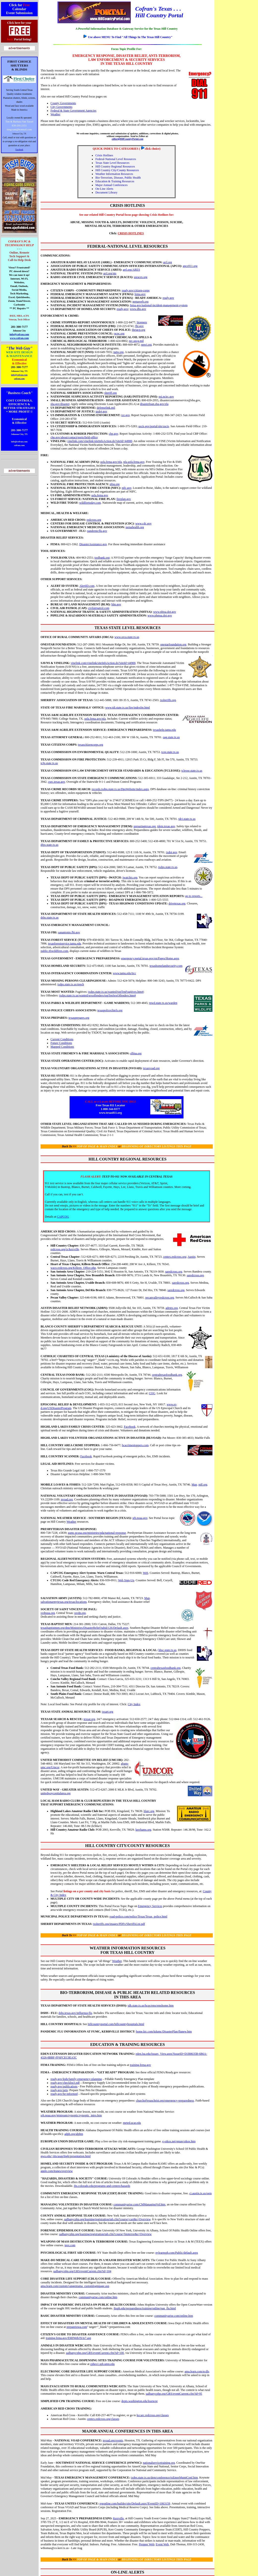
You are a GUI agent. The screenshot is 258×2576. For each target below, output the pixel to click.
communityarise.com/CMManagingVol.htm (139, 2204)
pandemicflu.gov (97, 531)
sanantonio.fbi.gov (69, 932)
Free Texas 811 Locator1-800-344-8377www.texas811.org (110, 1107)
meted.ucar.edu (132, 2123)
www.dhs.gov (138, 309)
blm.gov (116, 604)
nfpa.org (115, 484)
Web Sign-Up (126, 1580)
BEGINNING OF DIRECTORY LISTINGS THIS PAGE (156, 1146)
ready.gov (168, 298)
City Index (134, 1704)
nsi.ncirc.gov (166, 396)
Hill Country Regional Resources (115, 166)
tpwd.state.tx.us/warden (163, 1003)
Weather (55, 114)
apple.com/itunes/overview (57, 2171)
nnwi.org (146, 344)
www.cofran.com (19, 338)
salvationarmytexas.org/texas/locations (64, 1602)
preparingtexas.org (144, 826)
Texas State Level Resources (112, 163)
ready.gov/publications (64, 2086)
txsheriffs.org (168, 700)
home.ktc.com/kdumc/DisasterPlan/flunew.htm (164, 2031)
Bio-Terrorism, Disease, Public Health (118, 177)
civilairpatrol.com (98, 608)
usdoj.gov (101, 411)
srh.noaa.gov (140, 1518)
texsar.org (89, 1719)
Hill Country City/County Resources (117, 170)
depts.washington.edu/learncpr (139, 2401)
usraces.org (140, 277)
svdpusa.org (48, 1613)
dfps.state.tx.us (49, 845)
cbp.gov (113, 433)
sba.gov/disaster (60, 404)
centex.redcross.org (174, 1256)
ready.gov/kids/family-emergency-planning (76, 2079)
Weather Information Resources (114, 174)
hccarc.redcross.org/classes (153, 2415)
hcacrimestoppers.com (135, 1445)
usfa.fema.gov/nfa (111, 462)
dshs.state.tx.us (49, 917)
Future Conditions (61, 1043)
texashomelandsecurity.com (166, 966)
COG (152, 1393)
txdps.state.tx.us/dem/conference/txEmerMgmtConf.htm (164, 2477)
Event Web (162, 2544)
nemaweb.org (140, 301)
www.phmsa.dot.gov (160, 615)
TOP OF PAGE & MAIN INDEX (97, 1146)
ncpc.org (119, 333)
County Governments (63, 103)
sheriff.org (110, 393)
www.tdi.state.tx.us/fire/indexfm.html (127, 707)
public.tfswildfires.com (54, 951)
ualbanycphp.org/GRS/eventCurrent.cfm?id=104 (82, 2271)
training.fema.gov (140, 2065)
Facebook (19, 149)
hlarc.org (149, 1811)
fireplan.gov (124, 499)
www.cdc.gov (143, 523)
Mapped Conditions (62, 1046)
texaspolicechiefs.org (109, 1010)
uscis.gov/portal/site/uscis (153, 426)
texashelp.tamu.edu (164, 730)
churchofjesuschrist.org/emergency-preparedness (165, 2100)
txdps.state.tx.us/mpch (70, 984)
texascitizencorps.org (90, 744)
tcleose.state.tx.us (191, 770)
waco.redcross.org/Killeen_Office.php (73, 1268)
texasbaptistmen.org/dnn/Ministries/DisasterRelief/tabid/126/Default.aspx (84, 1628)
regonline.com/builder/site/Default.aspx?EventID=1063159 (135, 2503)
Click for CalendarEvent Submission (19, 9)
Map (194, 1484)
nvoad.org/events (113, 2440)
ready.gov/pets (59, 2090)
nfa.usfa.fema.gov (134, 462)
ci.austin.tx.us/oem (200, 2193)
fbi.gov (139, 326)
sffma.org (136, 1053)
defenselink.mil (106, 407)
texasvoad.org (151, 1068)
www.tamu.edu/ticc (124, 973)
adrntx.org (171, 1308)
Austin (191, 1256)
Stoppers (142, 322)
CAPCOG (63, 1216)
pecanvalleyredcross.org (159, 1297)
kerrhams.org (143, 1829)
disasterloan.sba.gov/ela (154, 404)
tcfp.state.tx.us (49, 763)
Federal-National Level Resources (115, 159)
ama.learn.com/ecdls (197, 2371)
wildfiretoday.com (90, 502)
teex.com (70, 2245)
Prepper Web (146, 2544)
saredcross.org (173, 1271)
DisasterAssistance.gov (93, 544)
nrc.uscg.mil (136, 341)
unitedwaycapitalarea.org (56, 1793)
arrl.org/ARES (131, 269)
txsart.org (107, 1711)
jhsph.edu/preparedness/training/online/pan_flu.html (145, 2308)
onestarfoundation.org (173, 644)
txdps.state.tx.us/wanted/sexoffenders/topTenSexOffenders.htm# (97, 995)
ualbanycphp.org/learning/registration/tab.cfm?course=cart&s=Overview (107, 2219)
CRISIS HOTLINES (131, 233)
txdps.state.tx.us (167, 867)
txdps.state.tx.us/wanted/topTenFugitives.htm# (116, 991)
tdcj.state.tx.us (186, 819)
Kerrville (118, 2518)
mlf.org (202, 1484)
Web (145, 1573)
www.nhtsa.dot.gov (164, 612)
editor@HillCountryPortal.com (127, 139)
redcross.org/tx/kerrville (65, 1249)
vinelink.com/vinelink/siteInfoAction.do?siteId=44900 (99, 441)
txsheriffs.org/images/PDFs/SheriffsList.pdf (119, 1924)
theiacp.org (138, 329)
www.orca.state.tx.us (126, 637)
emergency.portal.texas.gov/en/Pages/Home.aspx (150, 958)
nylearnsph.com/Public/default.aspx (176, 2252)
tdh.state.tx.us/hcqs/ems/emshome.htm (151, 2005)
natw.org (118, 352)
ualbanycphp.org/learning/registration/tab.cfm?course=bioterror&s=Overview (105, 2234)
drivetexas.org (177, 903)
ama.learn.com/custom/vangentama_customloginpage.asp (75, 2286)
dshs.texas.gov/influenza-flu (75, 2013)
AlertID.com (86, 586)
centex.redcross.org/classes (103, 2419)
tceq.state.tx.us (170, 752)
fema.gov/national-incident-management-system (158, 305)
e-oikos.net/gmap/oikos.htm (179, 2141)
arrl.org (167, 262)
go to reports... (194, 896)
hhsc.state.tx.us (167, 1650)
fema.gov (140, 294)
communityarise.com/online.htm (98, 2297)
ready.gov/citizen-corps (136, 290)
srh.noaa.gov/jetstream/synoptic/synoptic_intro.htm (71, 2115)
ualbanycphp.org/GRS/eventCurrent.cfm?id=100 (95, 2353)
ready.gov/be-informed (64, 2094)
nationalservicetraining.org (159, 2462)
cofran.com (19, 378)
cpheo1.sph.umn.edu (102, 2364)
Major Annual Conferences (111, 185)
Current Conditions (62, 1039)
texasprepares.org (78, 1017)
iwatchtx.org (130, 877)
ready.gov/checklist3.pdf (65, 2082)
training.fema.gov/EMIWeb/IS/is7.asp (68, 2338)
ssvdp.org (80, 1613)
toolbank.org (101, 557)
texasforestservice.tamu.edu (64, 943)
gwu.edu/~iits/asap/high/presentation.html (66, 2156)
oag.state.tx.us (171, 737)
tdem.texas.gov (166, 826)
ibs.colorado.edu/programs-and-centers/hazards (102, 2186)
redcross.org (94, 519)
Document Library (106, 192)
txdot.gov (171, 852)
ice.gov (125, 415)
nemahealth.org (135, 527)
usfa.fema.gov (99, 495)
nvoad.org (67, 1499)
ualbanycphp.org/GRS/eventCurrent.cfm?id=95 (174, 2393)
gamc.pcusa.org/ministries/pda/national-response (97, 1533)
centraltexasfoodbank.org (167, 1374)
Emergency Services (150, 1906)
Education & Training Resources (114, 181)
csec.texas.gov (56, 781)
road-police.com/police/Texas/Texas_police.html (138, 1916)
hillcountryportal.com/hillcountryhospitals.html (116, 2024)
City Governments (61, 107)
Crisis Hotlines (104, 155)
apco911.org (190, 266)
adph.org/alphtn (73, 2134)
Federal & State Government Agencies (73, 110)
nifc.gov (126, 488)
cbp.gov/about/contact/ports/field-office (74, 437)
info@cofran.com (19, 334)
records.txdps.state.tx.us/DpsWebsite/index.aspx (120, 789)
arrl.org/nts (109, 273)
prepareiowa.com (77, 2327)
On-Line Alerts (104, 188)
